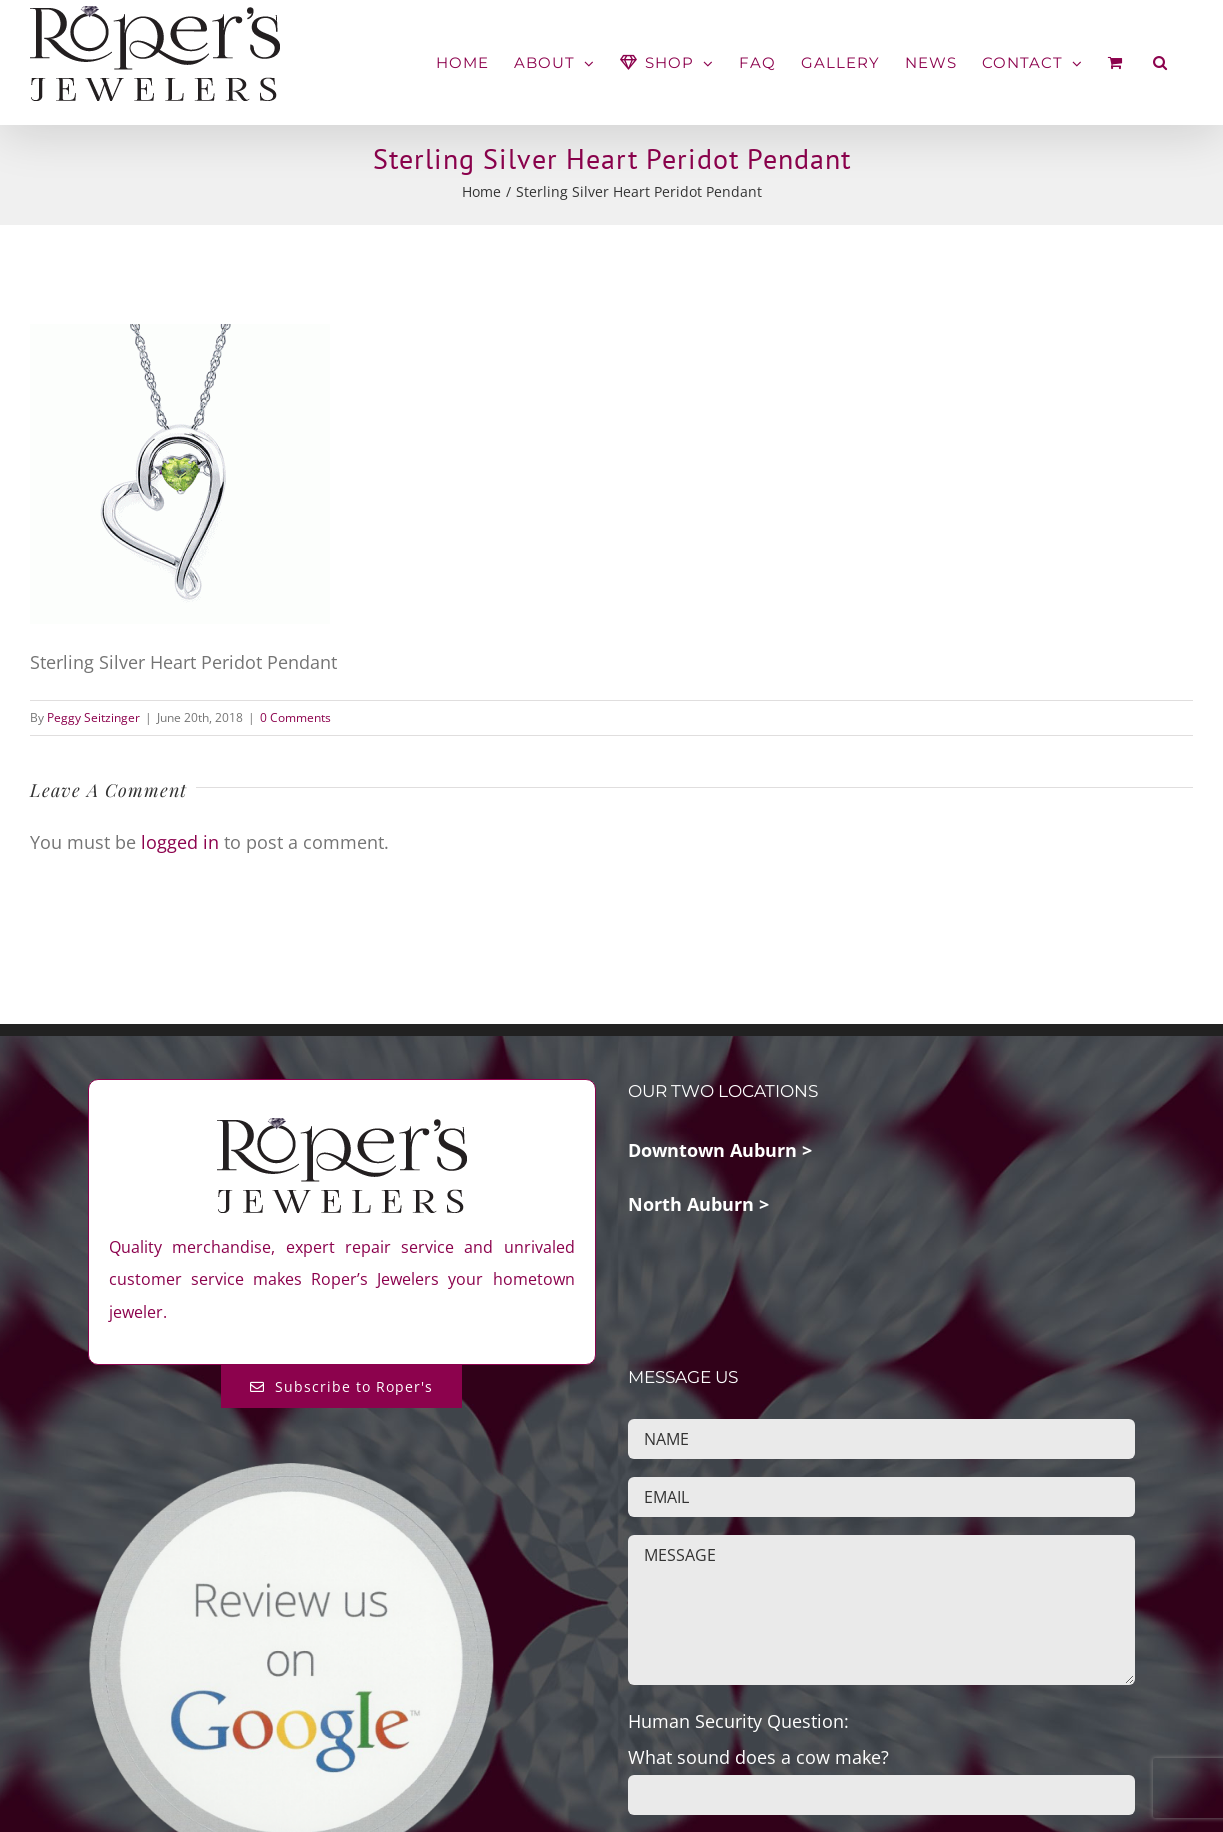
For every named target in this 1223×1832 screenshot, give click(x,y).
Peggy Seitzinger (93, 717)
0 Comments (295, 717)
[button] (1160, 62)
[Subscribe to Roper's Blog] (341, 1386)
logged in (180, 842)
